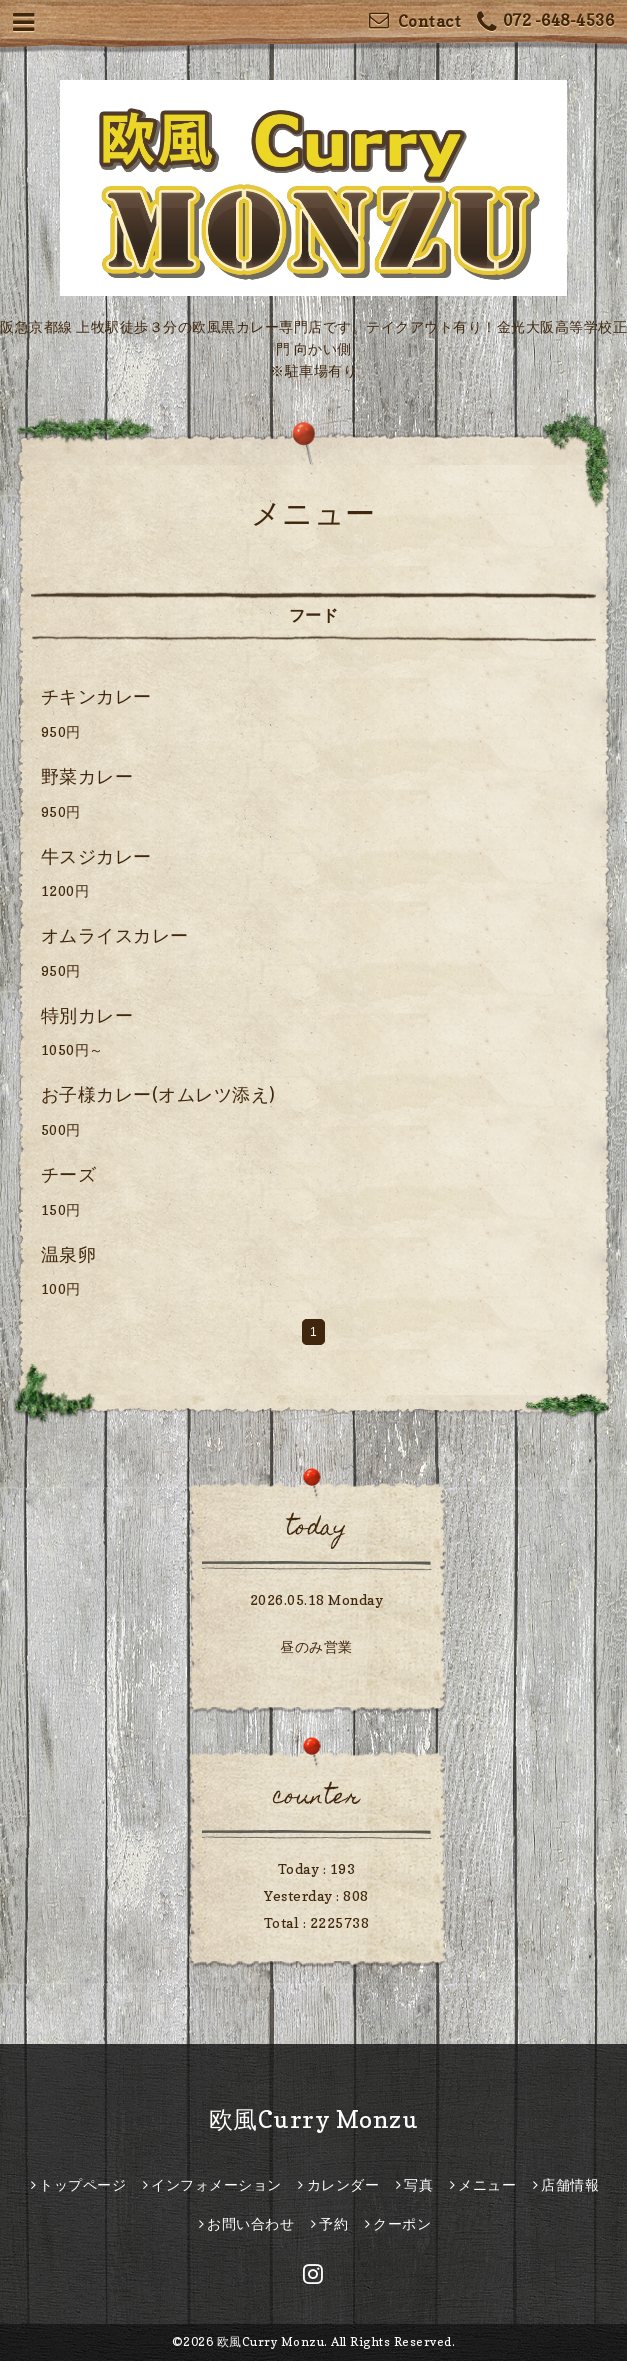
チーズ (69, 1174)
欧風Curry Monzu (314, 2119)
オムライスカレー (115, 935)
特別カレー (87, 1015)
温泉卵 (69, 1254)
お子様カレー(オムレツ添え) (158, 1094)
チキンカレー (96, 696)
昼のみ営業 (316, 1646)
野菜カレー (87, 776)
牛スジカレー (96, 856)
